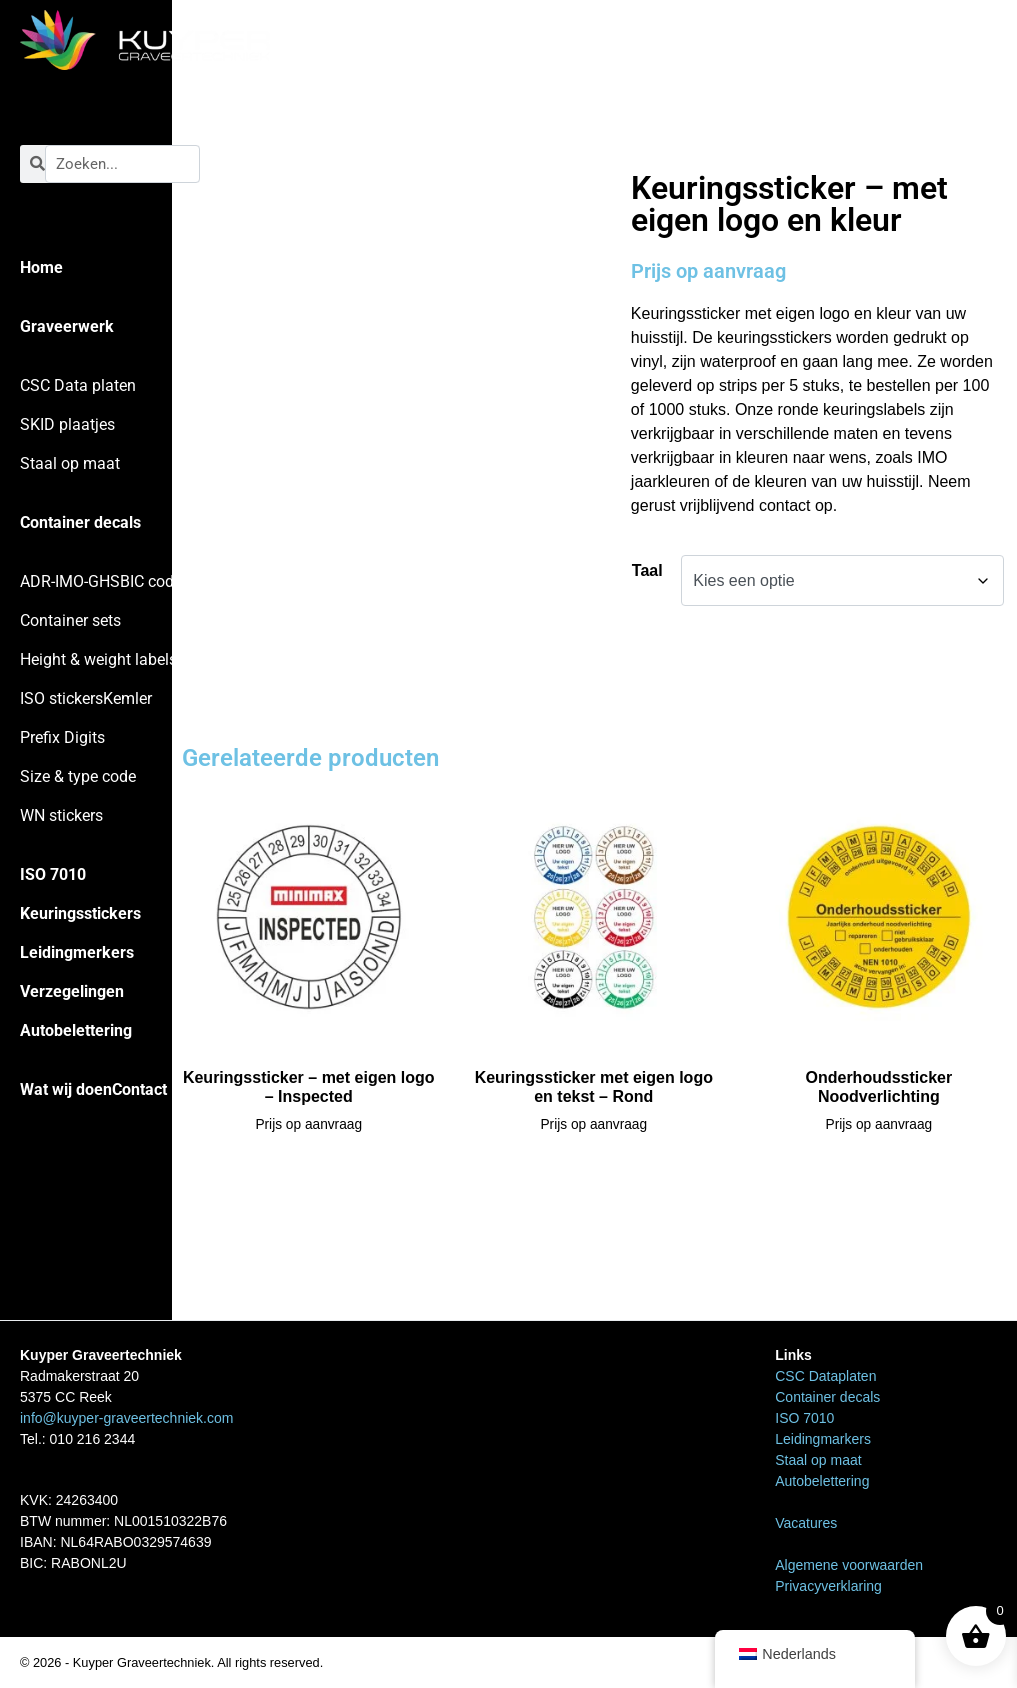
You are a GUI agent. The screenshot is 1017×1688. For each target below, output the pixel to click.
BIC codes (155, 581)
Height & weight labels (98, 659)
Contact (139, 1089)
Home (41, 267)
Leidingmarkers (823, 1439)
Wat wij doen (66, 1089)
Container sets (70, 620)
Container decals (80, 522)
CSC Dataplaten (825, 1376)
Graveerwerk (67, 326)
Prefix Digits (62, 737)
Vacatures (806, 1523)
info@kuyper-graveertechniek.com (126, 1418)
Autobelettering (76, 1030)
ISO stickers (61, 698)
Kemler (127, 698)
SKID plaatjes (67, 424)
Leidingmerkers (77, 952)
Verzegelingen (72, 991)
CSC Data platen (78, 385)
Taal (647, 570)
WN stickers (61, 815)
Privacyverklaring (828, 1586)
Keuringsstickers (80, 913)
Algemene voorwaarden (849, 1565)
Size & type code (78, 776)
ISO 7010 (53, 874)
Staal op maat (70, 463)
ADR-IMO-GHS (70, 581)
